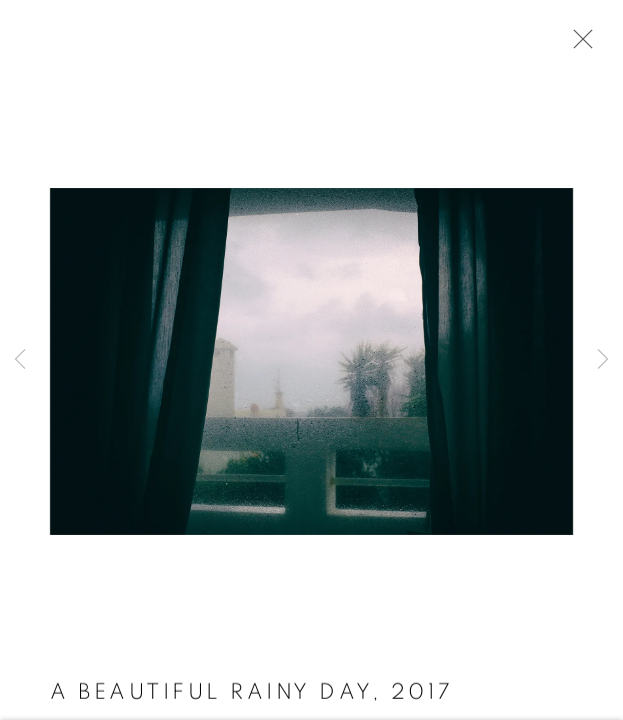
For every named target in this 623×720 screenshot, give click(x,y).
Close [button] (578, 45)
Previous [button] (20, 360)
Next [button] (603, 360)
